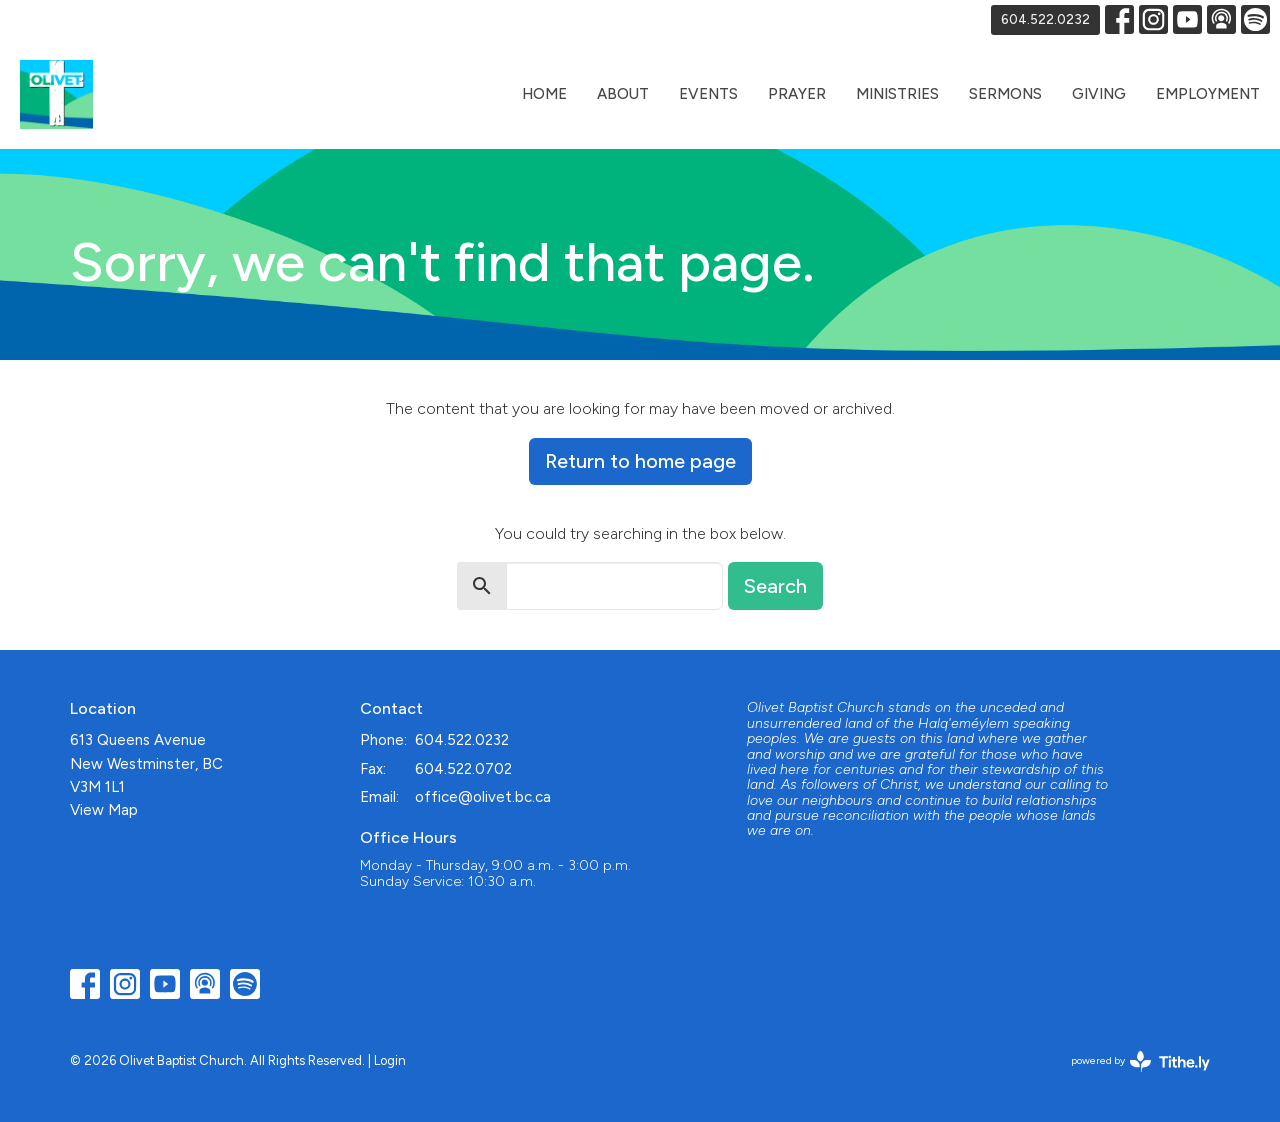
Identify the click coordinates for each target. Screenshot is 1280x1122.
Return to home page (640, 461)
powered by (1140, 1061)
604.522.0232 (1045, 19)
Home (544, 94)
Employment (1208, 94)
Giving (1099, 94)
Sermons (1005, 94)
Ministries (897, 94)
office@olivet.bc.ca (483, 797)
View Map (104, 810)
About (623, 94)
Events (708, 94)
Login (390, 1060)
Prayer (797, 94)
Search (775, 586)
